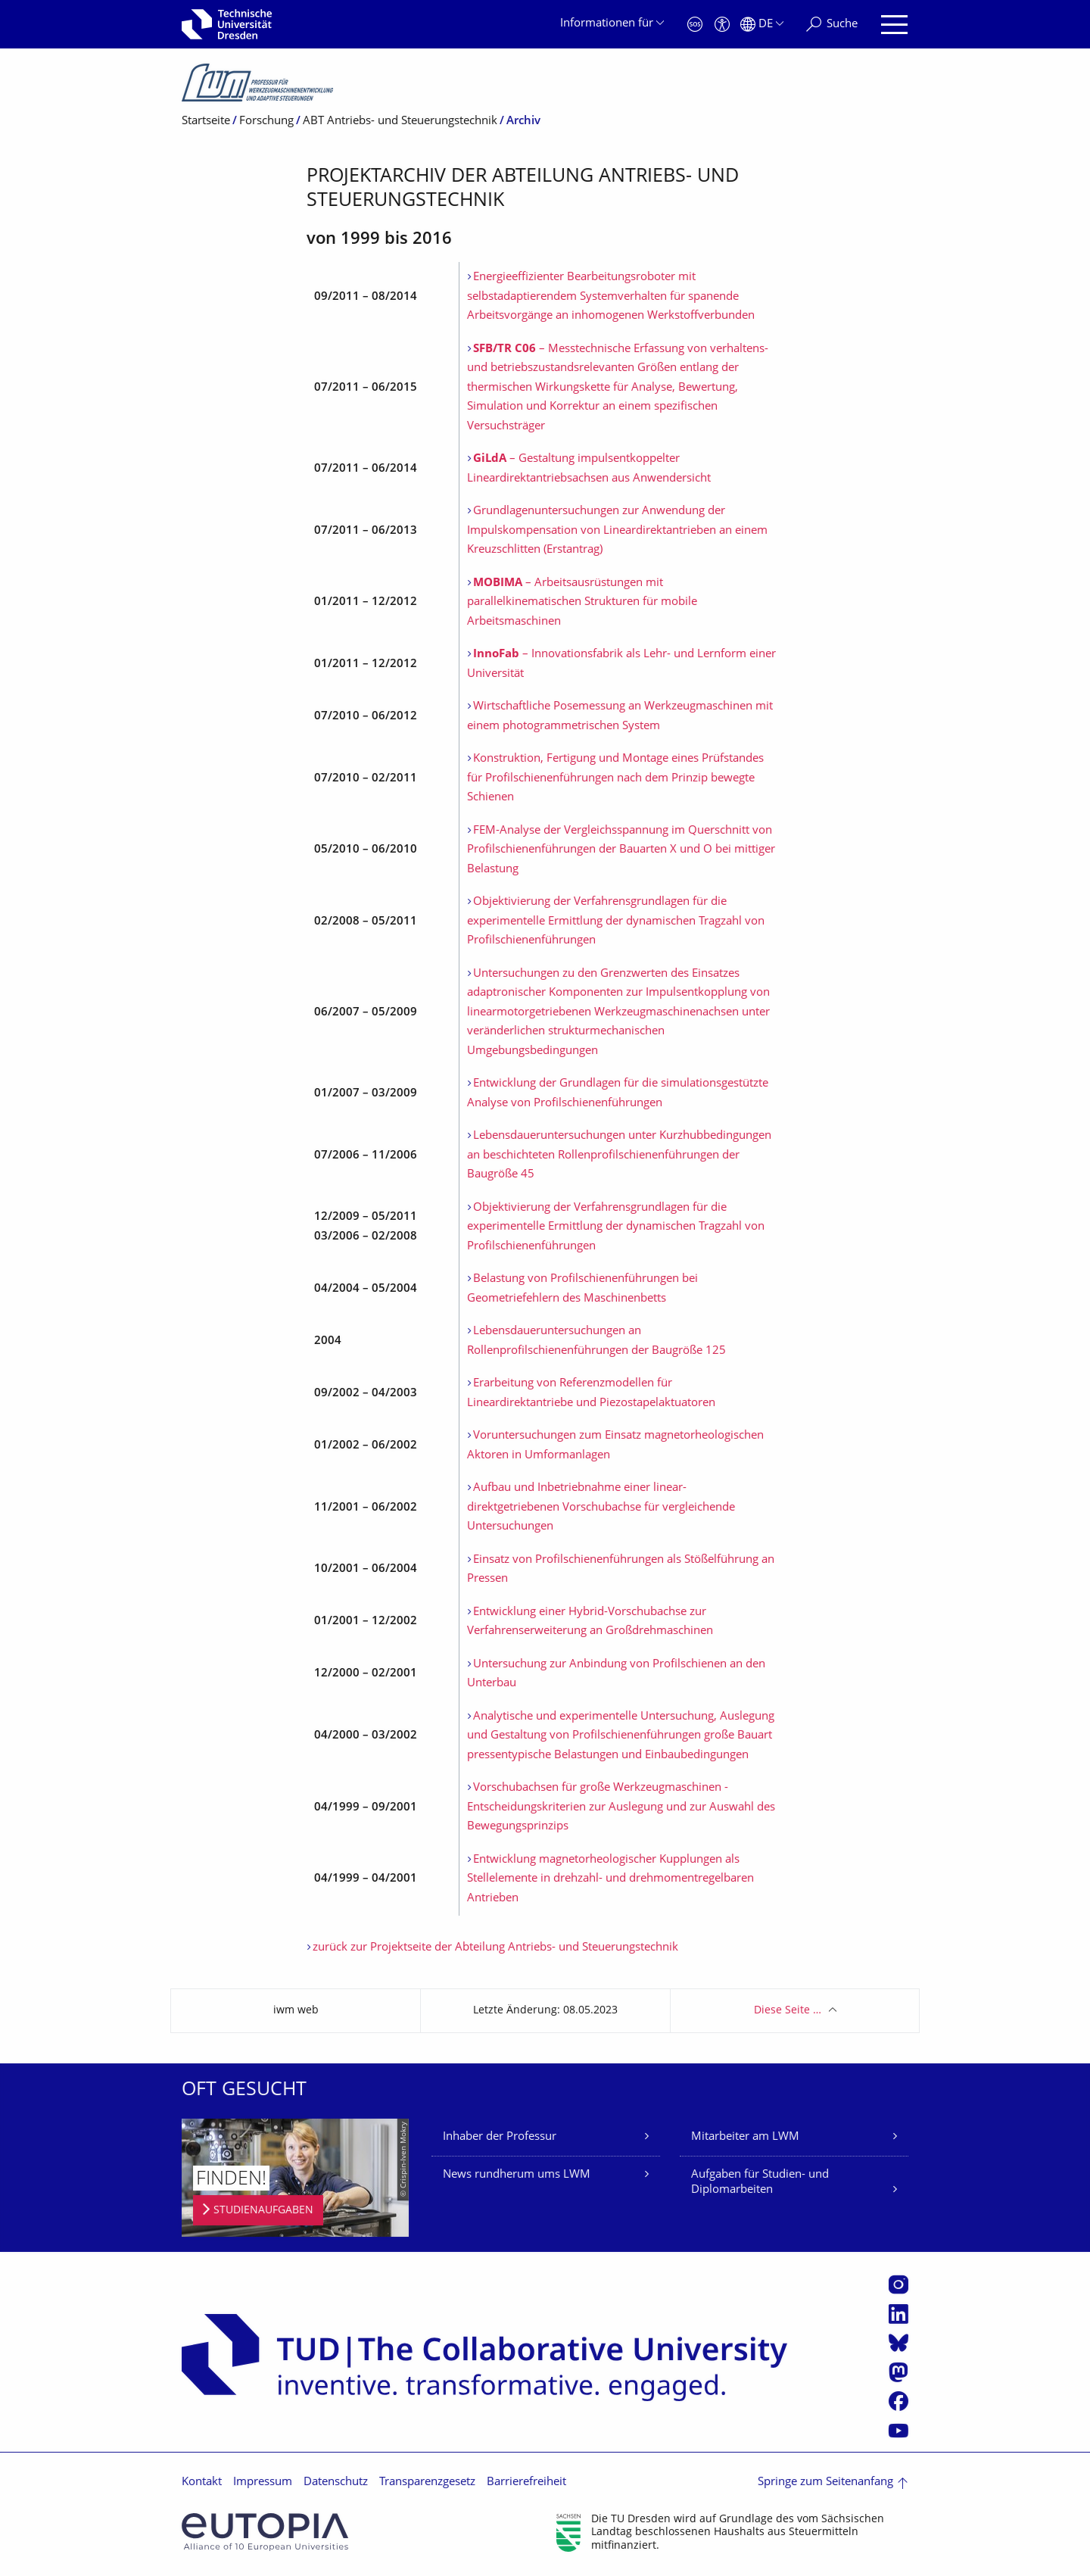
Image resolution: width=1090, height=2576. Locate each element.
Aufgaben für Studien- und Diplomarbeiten (760, 2182)
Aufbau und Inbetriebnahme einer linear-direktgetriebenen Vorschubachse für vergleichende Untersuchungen (601, 1508)
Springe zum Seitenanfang (825, 2482)
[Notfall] (695, 24)
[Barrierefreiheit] (722, 24)
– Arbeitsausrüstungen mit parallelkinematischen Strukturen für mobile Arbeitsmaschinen (582, 603)
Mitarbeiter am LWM (745, 2137)
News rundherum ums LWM (516, 2175)
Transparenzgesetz (427, 2482)
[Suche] (832, 24)
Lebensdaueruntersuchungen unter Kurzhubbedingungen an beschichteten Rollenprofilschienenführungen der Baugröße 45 (619, 1155)
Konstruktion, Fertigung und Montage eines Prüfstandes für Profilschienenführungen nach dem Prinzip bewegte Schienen (615, 778)
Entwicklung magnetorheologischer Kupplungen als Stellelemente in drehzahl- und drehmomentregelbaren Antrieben (610, 1879)
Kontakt (202, 2482)
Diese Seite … (787, 2011)
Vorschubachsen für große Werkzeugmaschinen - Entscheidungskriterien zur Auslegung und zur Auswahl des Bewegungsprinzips (621, 1807)
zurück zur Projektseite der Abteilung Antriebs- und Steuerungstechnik (495, 1948)
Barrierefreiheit (526, 2482)
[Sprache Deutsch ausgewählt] (761, 24)
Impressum (262, 2482)
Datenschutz (336, 2482)
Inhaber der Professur (499, 2137)
